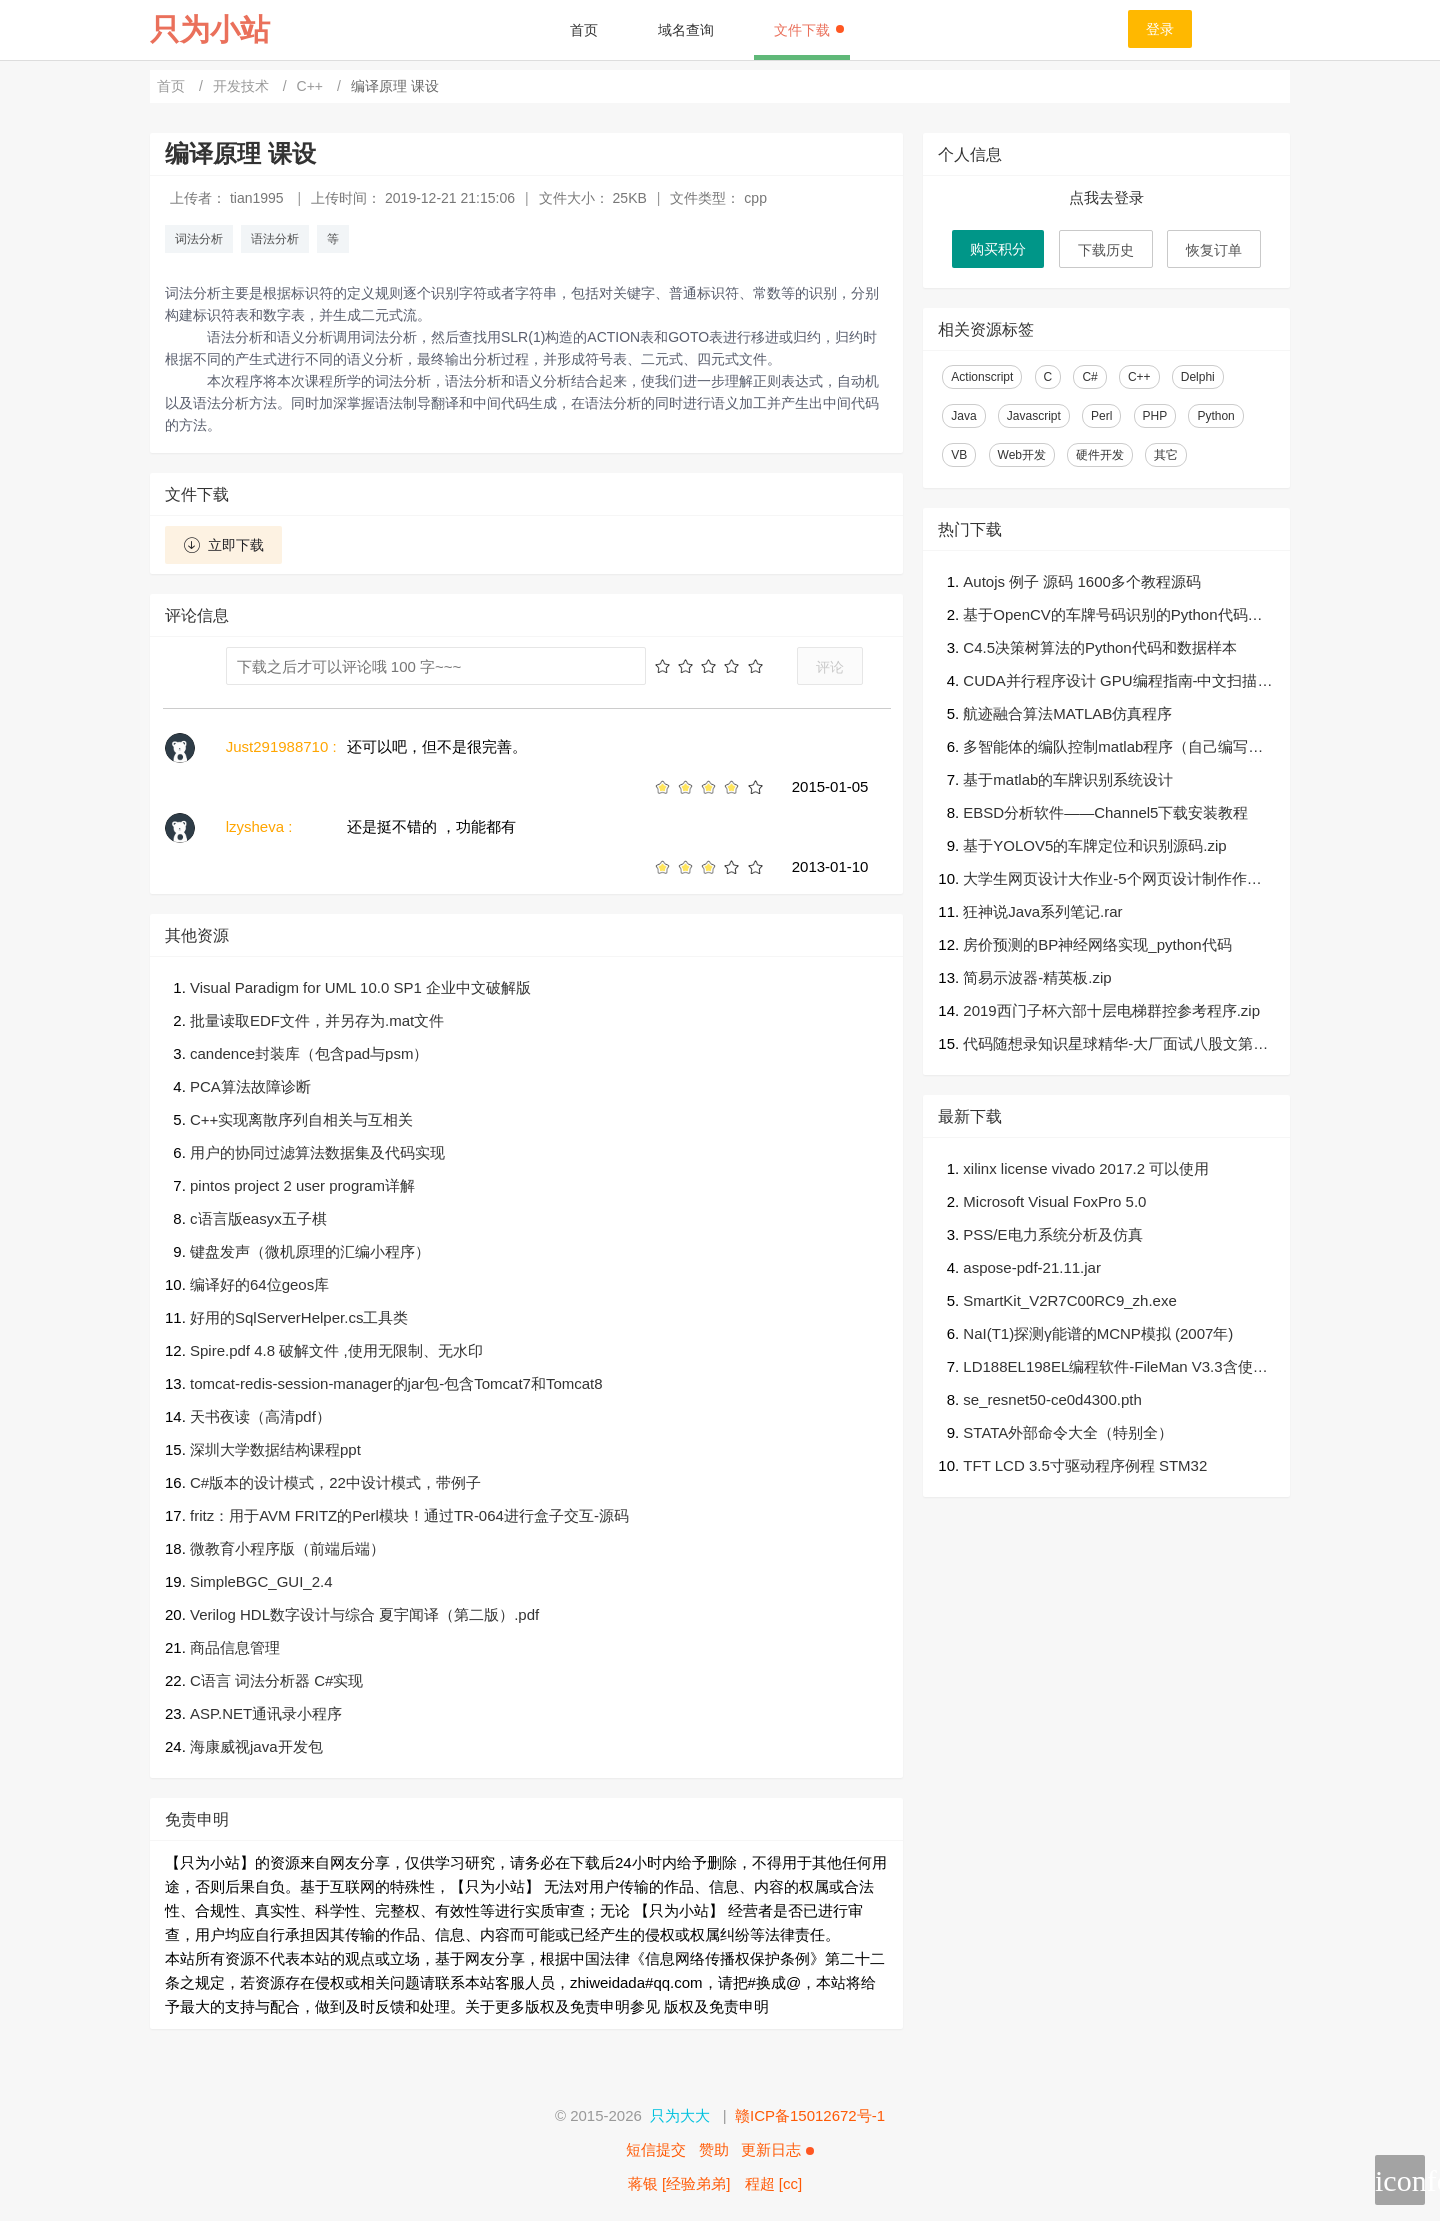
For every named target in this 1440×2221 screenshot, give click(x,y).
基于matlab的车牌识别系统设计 (1068, 779)
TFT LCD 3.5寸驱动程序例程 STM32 (1085, 1465)
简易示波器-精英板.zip (1037, 977)
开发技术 (243, 86)
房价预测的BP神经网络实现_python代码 (1097, 944)
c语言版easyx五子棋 (258, 1218)
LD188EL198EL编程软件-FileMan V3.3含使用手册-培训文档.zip (1115, 1368)
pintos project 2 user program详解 (302, 1185)
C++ (312, 86)
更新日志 (777, 2149)
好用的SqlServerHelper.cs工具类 (299, 1317)
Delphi (1198, 377)
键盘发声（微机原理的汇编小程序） (310, 1251)
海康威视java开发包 (256, 1746)
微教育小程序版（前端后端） (287, 1548)
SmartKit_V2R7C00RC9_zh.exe (1069, 1300)
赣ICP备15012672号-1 (810, 2115)
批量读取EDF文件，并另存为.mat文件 (317, 1020)
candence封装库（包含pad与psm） (309, 1053)
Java (963, 416)
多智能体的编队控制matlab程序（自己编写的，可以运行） (1105, 748)
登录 (1160, 29)
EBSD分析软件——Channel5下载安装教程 (1105, 812)
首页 (584, 30)
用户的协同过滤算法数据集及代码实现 (317, 1152)
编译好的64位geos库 (259, 1284)
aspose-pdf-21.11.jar (1032, 1267)
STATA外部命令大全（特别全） (1068, 1432)
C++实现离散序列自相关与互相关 (301, 1119)
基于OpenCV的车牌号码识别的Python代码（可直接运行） (1105, 616)
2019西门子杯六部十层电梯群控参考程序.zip (1111, 1010)
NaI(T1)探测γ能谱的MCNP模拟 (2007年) (1098, 1333)
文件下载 (809, 30)
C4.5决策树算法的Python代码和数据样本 (1099, 647)
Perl (1101, 416)
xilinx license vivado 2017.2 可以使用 (1086, 1168)
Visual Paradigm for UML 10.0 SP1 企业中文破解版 (360, 987)
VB (959, 455)
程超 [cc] (774, 2183)
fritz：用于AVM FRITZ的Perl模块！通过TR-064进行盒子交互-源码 (409, 1515)
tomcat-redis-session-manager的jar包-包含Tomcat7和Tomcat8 (396, 1383)
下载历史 (1106, 250)
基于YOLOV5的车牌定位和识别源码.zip (1094, 845)
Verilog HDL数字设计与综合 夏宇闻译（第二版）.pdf (364, 1614)
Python (1215, 416)
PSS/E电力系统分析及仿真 (1052, 1234)
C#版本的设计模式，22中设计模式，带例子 (335, 1482)
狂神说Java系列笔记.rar (1042, 911)
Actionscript (982, 377)
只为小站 (210, 29)
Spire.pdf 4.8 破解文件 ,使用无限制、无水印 (336, 1350)
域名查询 (686, 30)
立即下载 (223, 545)
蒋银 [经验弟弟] (679, 2183)
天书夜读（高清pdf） (260, 1416)
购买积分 (998, 249)
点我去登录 (1106, 197)
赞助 (714, 2149)
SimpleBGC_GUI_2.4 (261, 1581)
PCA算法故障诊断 (250, 1086)
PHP (1155, 416)
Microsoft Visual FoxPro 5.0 (1054, 1201)
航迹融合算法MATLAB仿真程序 (1067, 713)
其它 (1166, 455)
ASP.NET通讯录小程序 (266, 1713)
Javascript (1034, 416)
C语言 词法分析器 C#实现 (276, 1680)
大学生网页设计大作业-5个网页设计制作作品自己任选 (1112, 880)
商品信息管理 (235, 1647)
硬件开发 (1100, 455)
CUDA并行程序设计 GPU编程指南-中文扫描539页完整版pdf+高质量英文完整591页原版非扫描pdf (1118, 682)
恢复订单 (1214, 250)
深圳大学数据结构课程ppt (275, 1449)
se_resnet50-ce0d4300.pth (1052, 1399)
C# (1089, 377)
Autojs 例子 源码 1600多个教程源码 (1082, 581)
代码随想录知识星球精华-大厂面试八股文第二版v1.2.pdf (1115, 1045)
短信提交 (656, 2149)
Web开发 (1022, 455)
